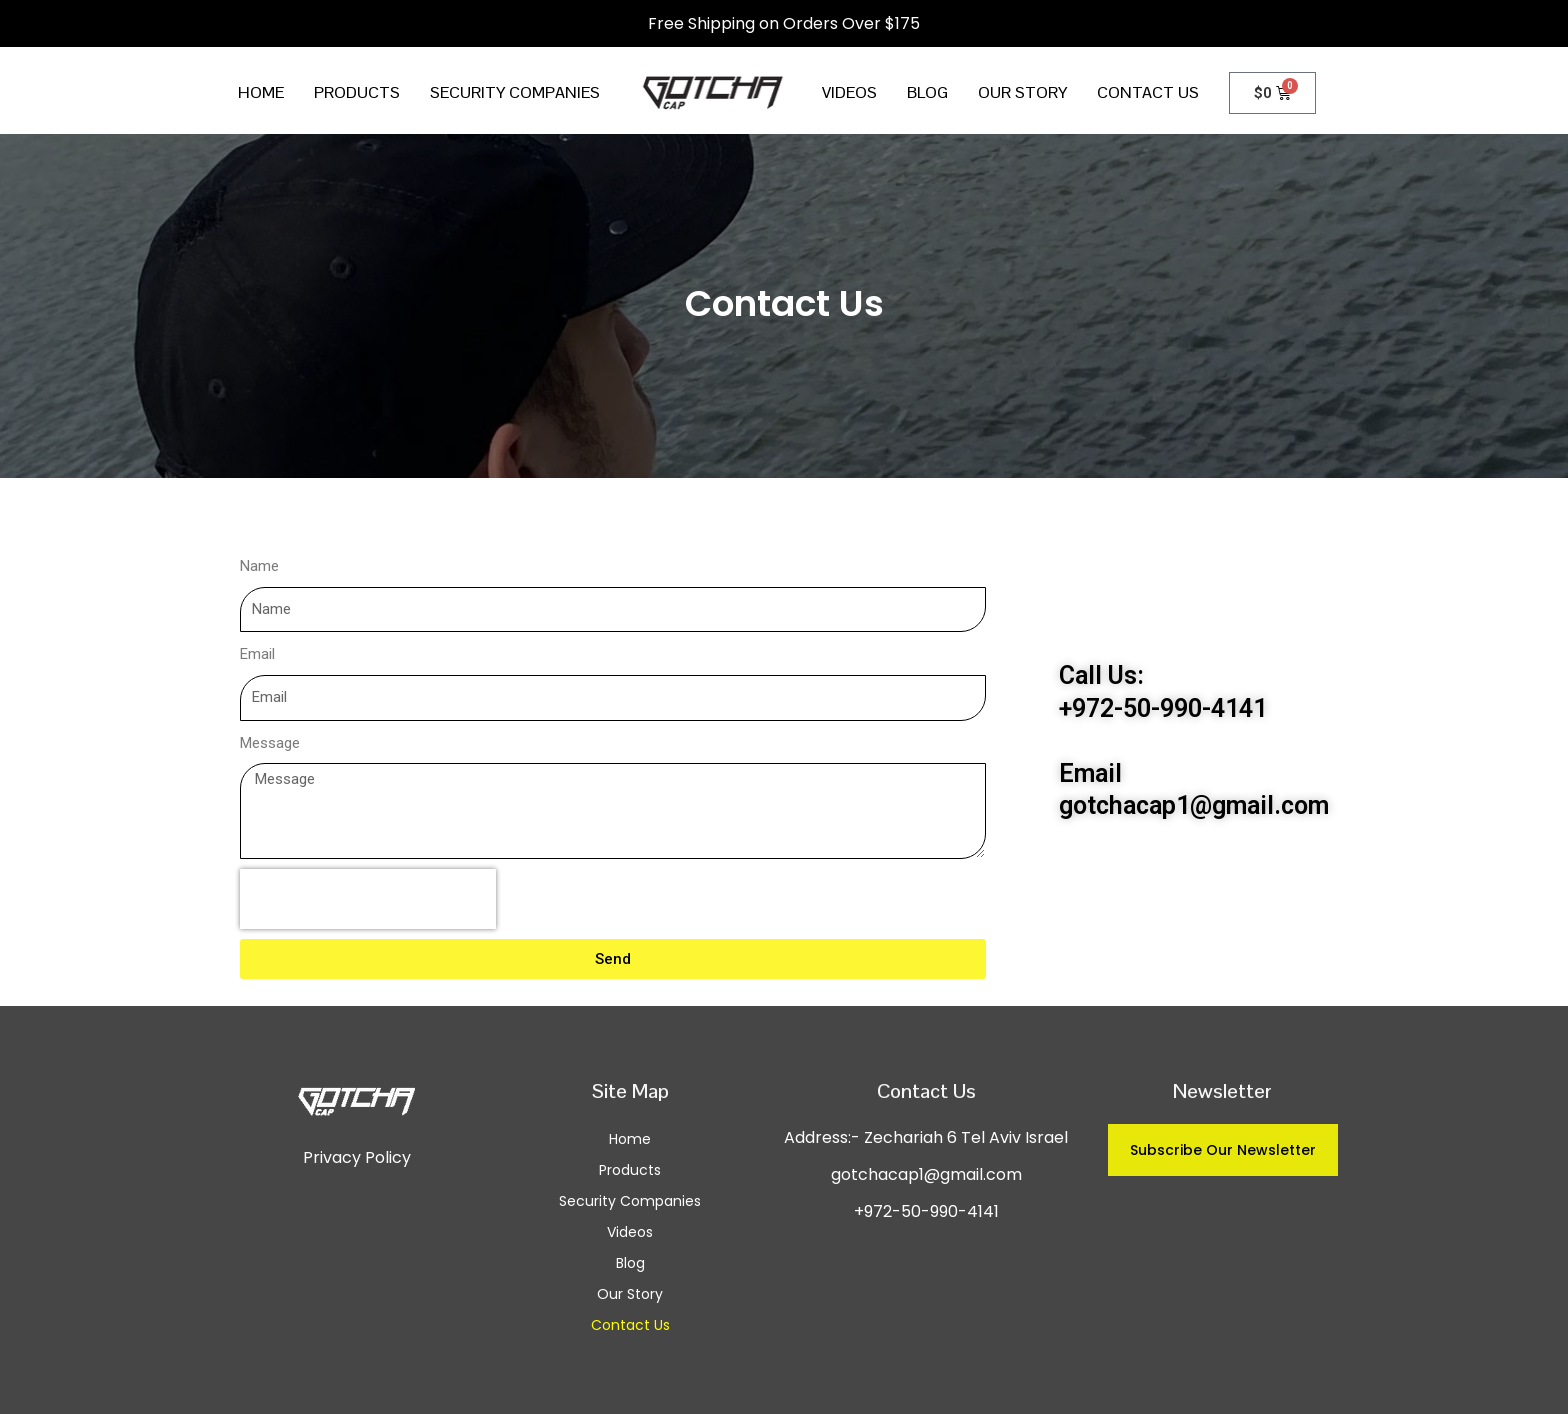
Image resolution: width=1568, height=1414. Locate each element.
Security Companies (515, 92)
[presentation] (368, 899)
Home (261, 92)
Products (357, 92)
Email (257, 654)
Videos (849, 92)
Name (259, 566)
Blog (927, 92)
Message (270, 743)
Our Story (1022, 92)
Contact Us (1148, 92)
